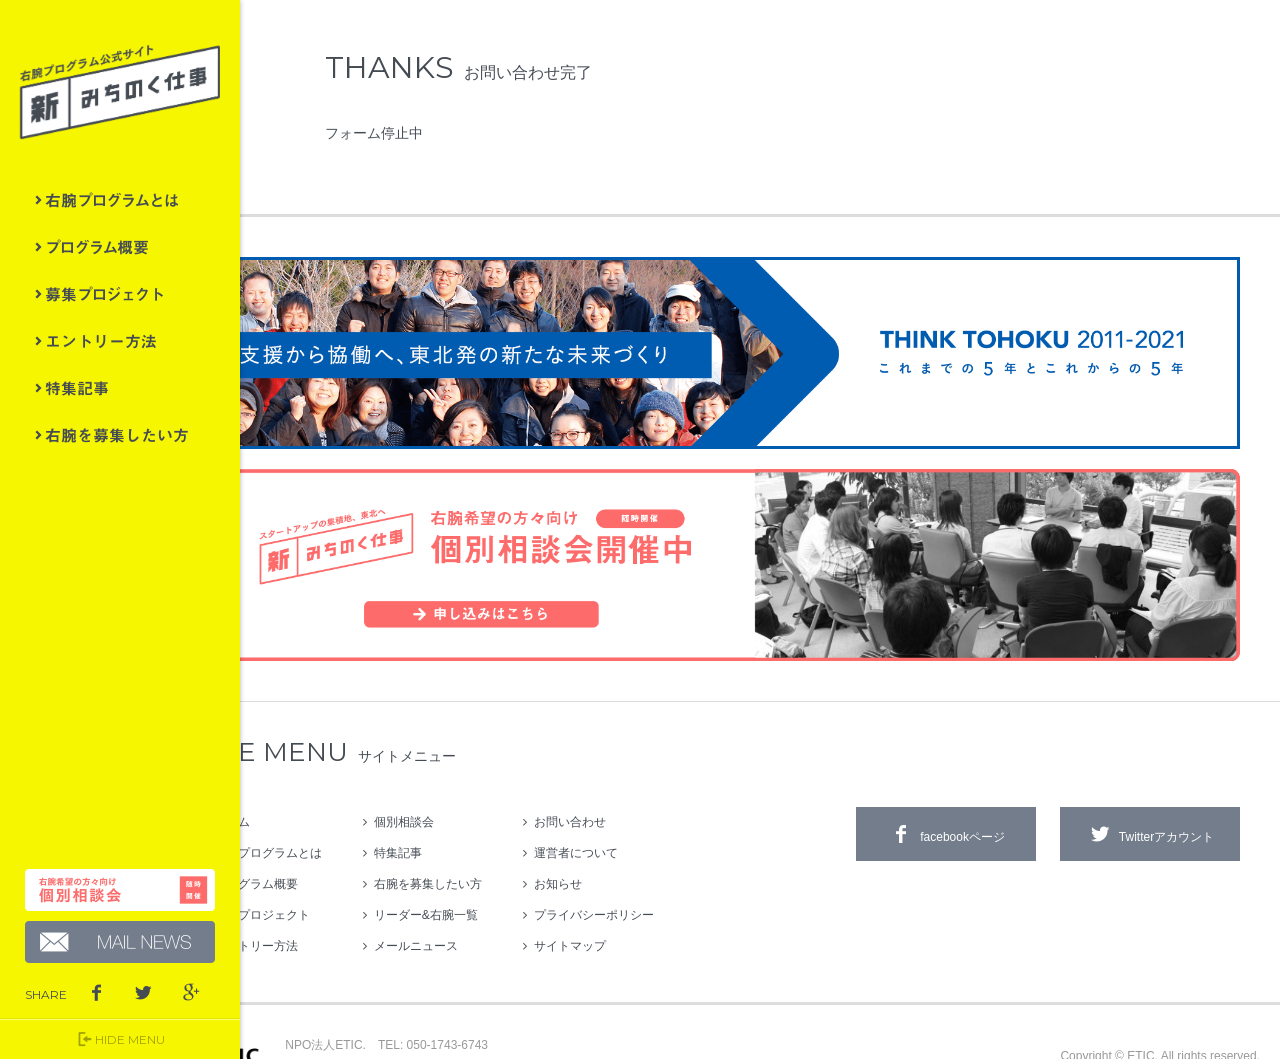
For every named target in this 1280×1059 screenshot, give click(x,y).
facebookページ (946, 786)
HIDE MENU (120, 1039)
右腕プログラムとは (120, 200)
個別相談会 (478, 774)
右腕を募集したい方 (120, 435)
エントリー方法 (120, 341)
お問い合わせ (644, 774)
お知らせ (632, 836)
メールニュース (490, 898)
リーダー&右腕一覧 (500, 867)
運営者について (650, 805)
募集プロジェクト (120, 294)
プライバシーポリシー (668, 867)
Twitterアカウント (1150, 786)
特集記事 (120, 388)
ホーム (306, 774)
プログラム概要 (120, 247)
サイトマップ (644, 898)
